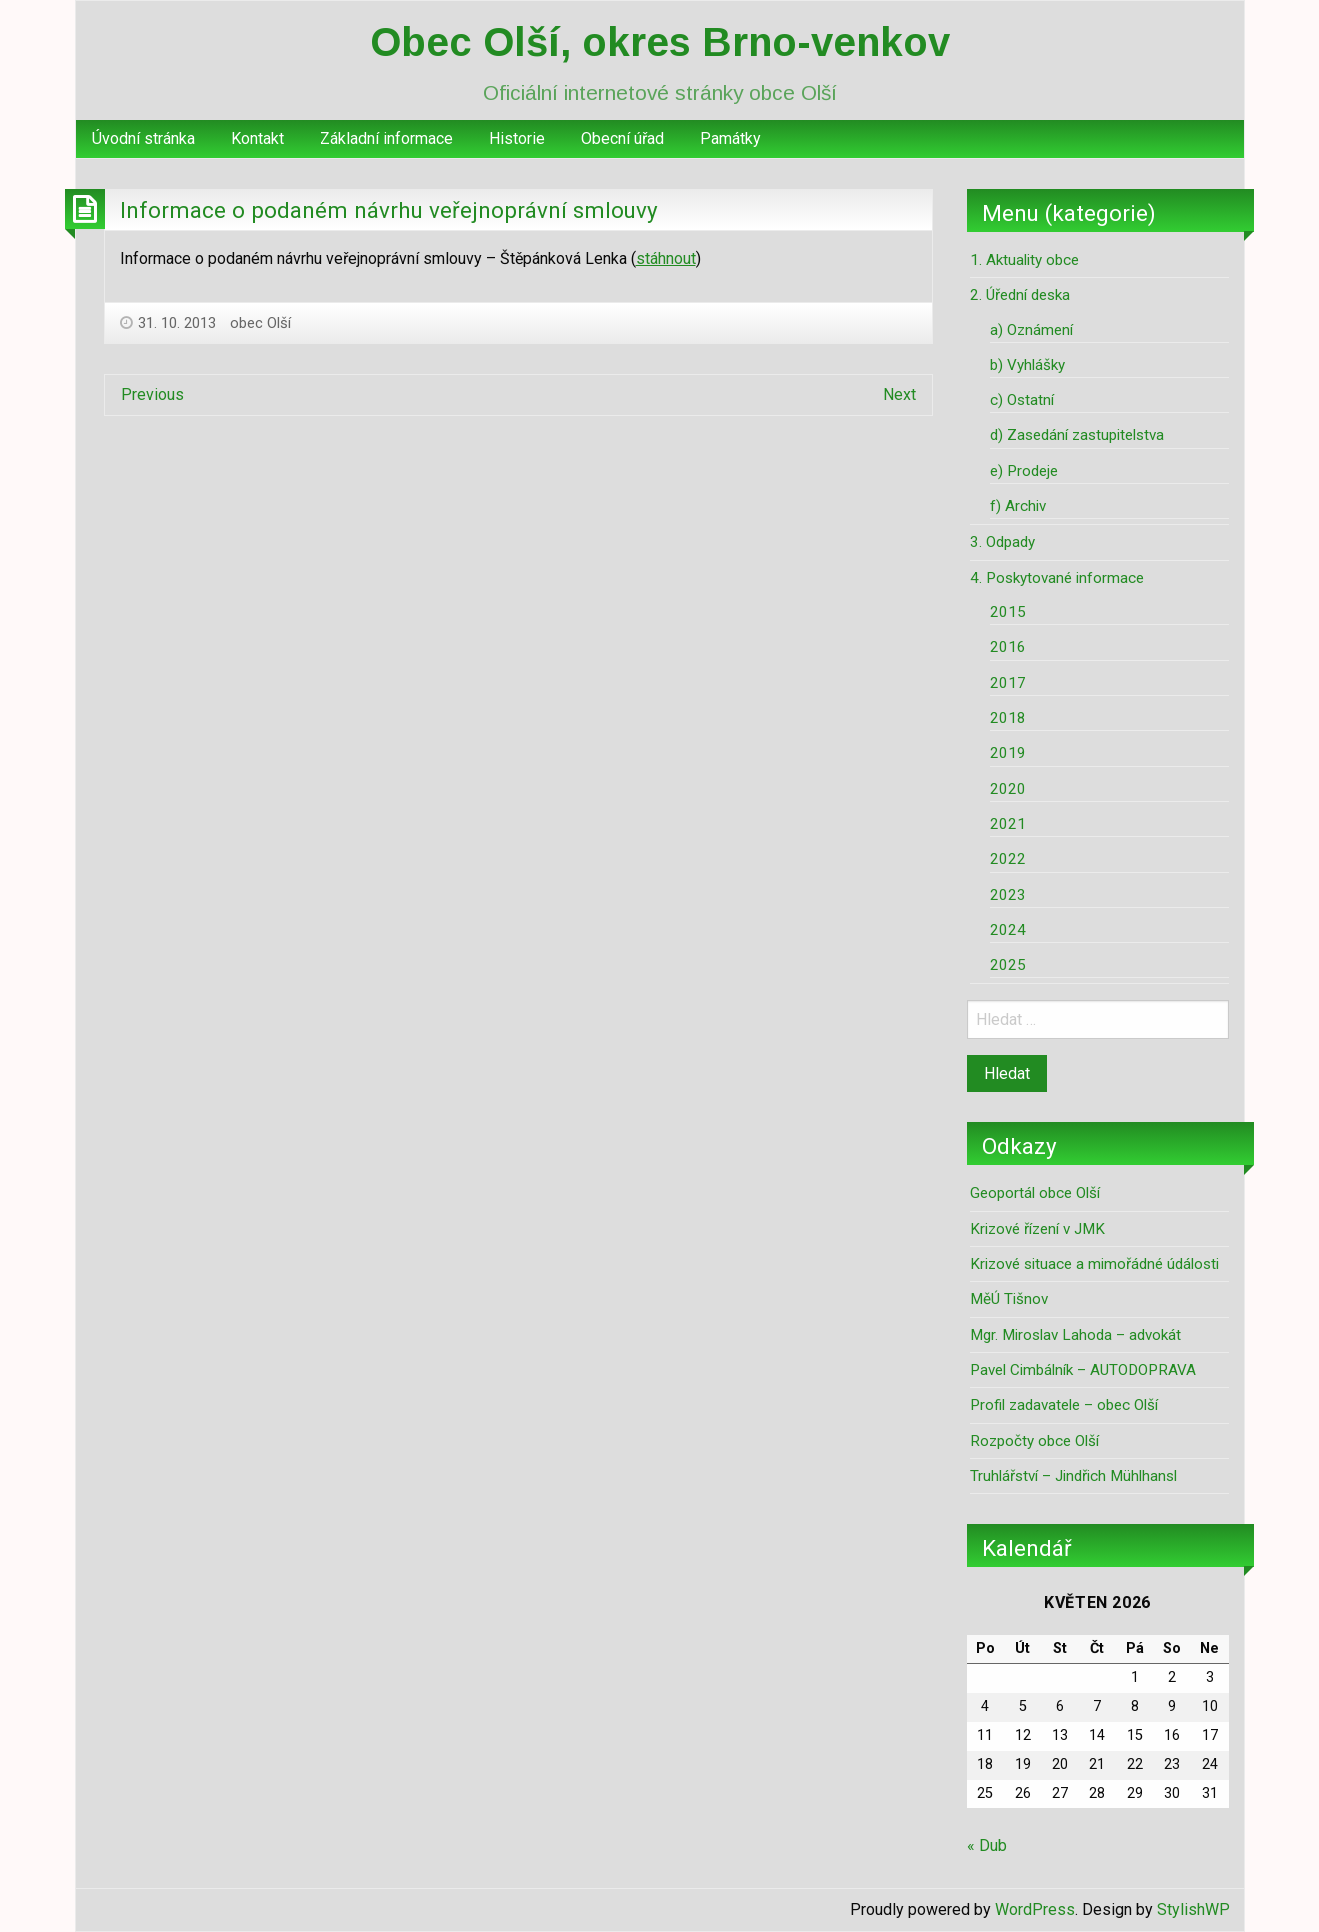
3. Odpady (1002, 542)
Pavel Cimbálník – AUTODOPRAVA (1083, 1370)
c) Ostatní (1022, 400)
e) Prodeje (1024, 471)
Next (899, 394)
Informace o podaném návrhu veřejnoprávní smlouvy (389, 210)
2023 (1008, 895)
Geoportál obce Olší (1035, 1193)
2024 (1008, 930)
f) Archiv (1018, 506)
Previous (152, 394)
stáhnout (666, 258)
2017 (1008, 683)
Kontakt (257, 138)
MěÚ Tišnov (1009, 1299)
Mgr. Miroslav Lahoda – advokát (1075, 1335)
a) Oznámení (1031, 330)
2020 (1008, 789)
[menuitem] (143, 139)
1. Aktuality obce (1024, 260)
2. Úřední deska (1020, 295)
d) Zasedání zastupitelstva (1077, 435)
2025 (1008, 965)
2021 (1008, 824)
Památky (730, 138)
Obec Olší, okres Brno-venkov (660, 42)
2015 (1008, 612)
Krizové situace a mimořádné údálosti (1094, 1264)
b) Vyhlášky (1027, 365)
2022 (1008, 859)
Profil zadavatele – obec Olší (1064, 1405)
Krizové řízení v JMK (1037, 1229)
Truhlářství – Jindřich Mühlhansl (1073, 1476)
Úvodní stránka (143, 138)
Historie (517, 138)
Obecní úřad (622, 138)
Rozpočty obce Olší (1034, 1441)
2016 (1008, 647)
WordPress (1035, 1909)
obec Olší (260, 323)
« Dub (987, 1845)
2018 (1008, 718)
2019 (1008, 753)
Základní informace (386, 138)
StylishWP (1193, 1909)
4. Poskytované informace (1057, 578)
